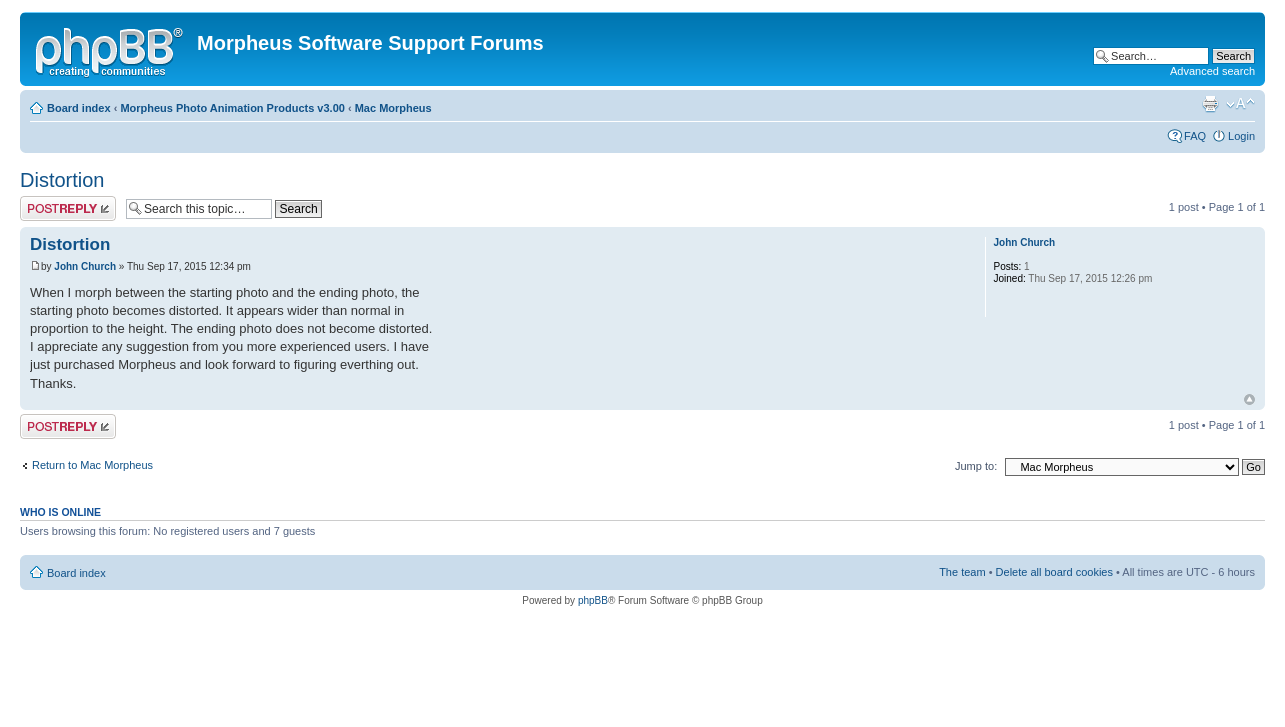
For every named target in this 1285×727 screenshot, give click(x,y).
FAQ (1195, 136)
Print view (1210, 104)
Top (1249, 399)
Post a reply (68, 208)
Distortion (62, 180)
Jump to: (976, 466)
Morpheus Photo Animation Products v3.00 (232, 108)
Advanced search (1212, 71)
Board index (79, 108)
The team (962, 572)
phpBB (593, 600)
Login (1241, 136)
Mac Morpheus (393, 108)
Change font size (1240, 104)
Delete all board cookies (1054, 572)
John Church (85, 266)
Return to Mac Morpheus (92, 465)
